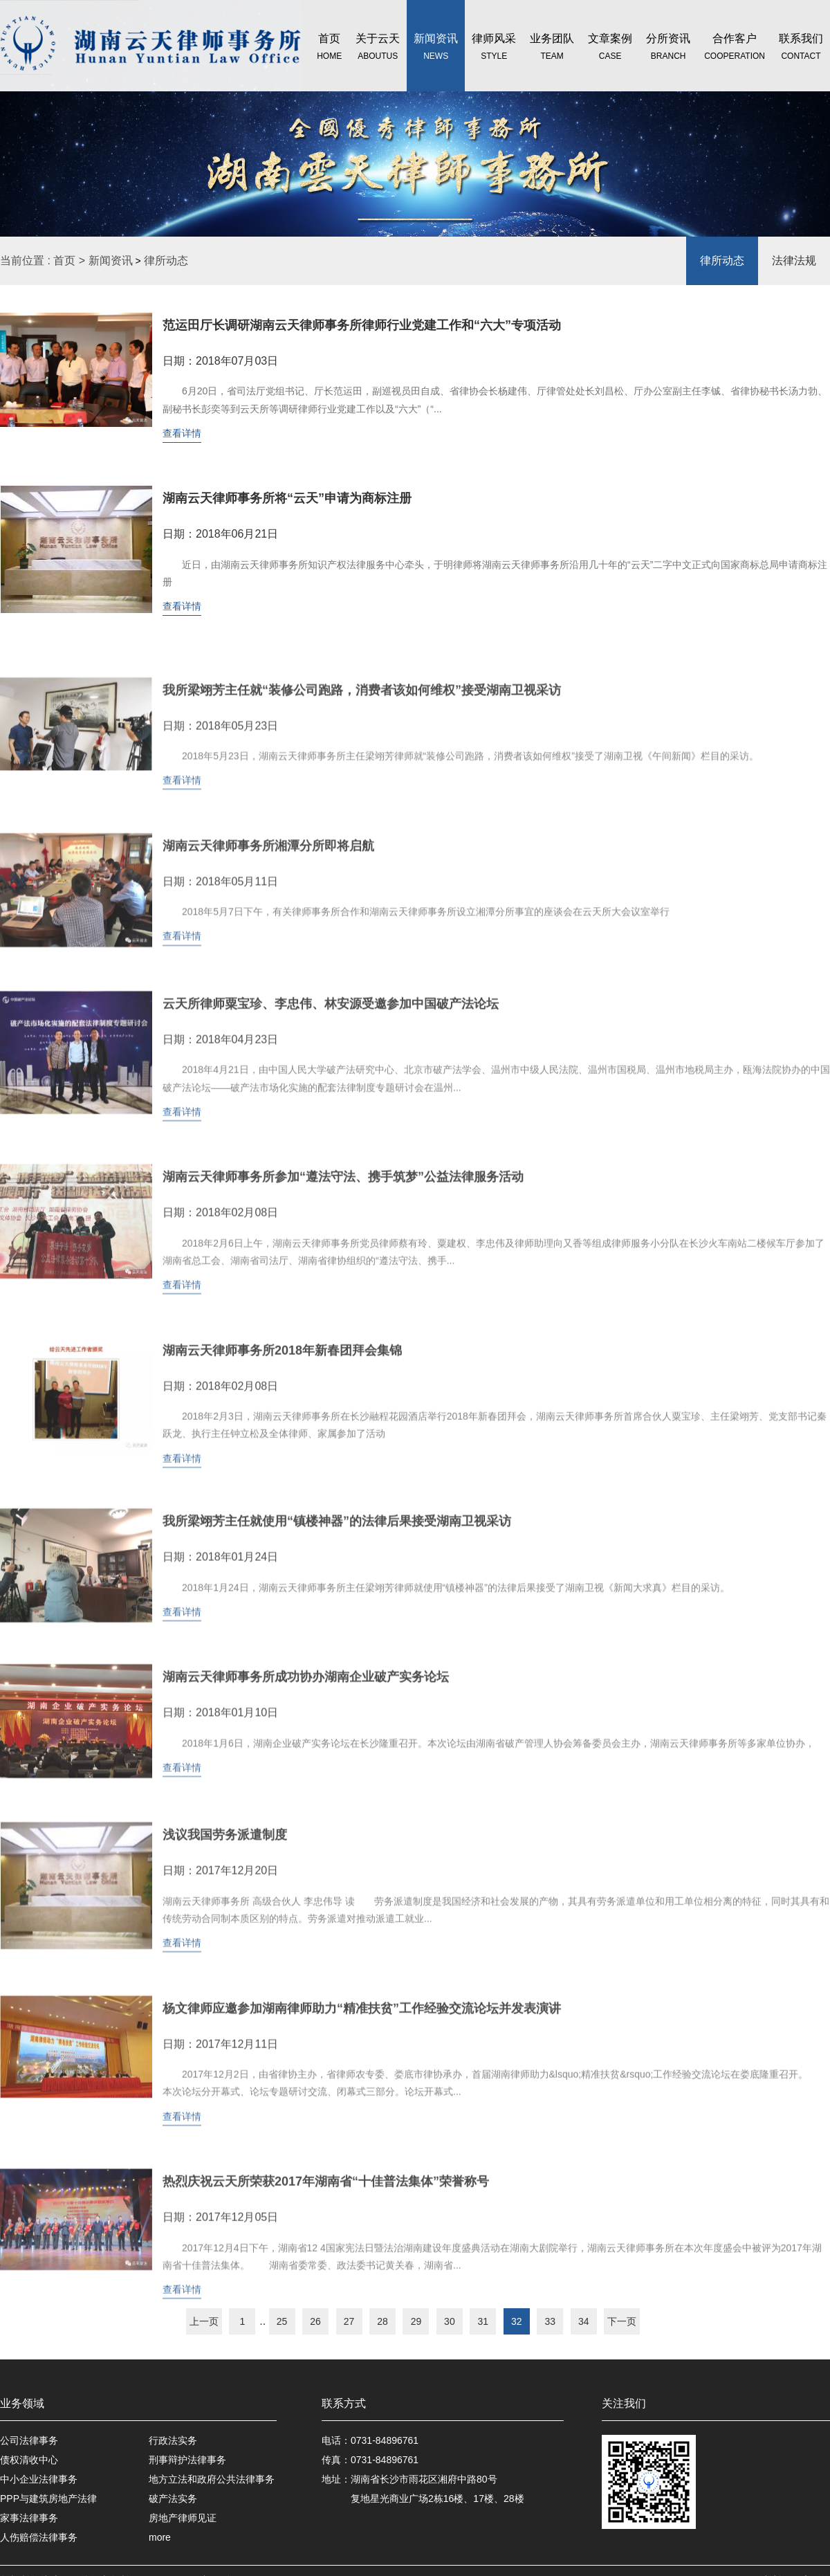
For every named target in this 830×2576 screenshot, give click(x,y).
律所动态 (166, 260)
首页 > (70, 260)
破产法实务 (173, 2498)
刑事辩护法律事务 (187, 2459)
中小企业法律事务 (38, 2479)
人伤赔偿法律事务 (38, 2537)
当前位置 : (26, 260)
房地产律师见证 (182, 2517)
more (160, 2537)
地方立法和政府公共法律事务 (212, 2479)
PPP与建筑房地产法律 (48, 2498)
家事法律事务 (29, 2517)
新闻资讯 (111, 260)
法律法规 (794, 260)
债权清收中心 (29, 2459)
